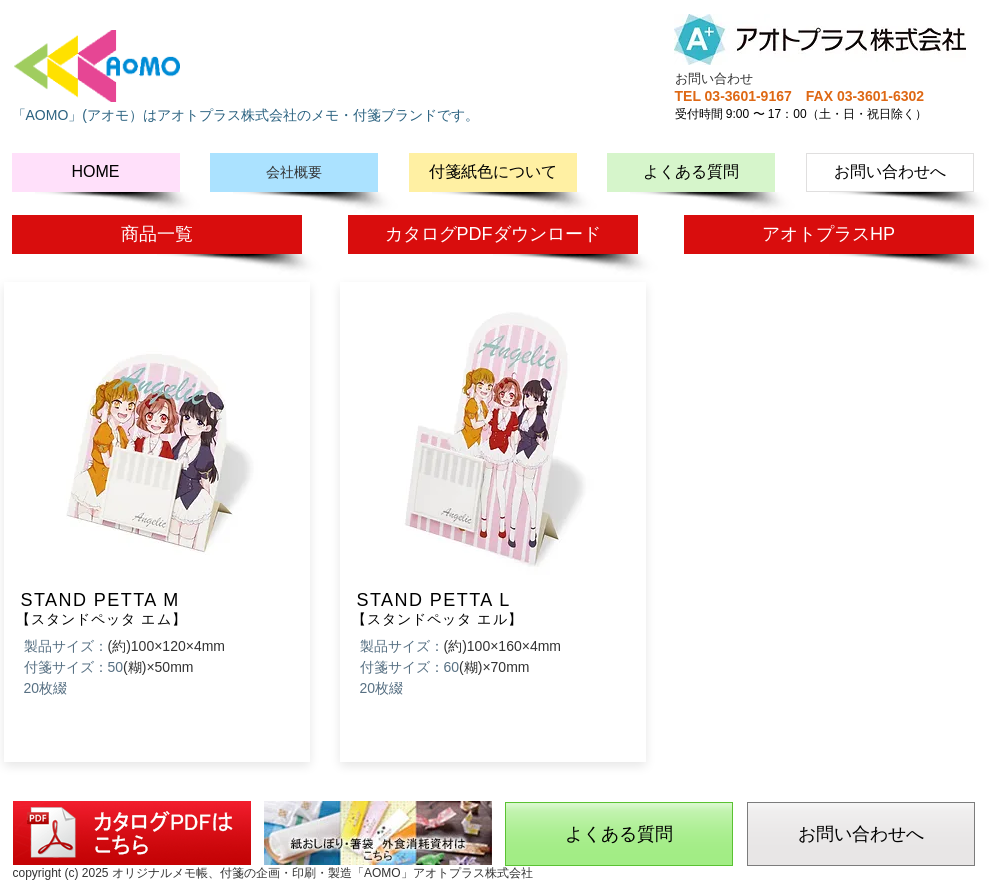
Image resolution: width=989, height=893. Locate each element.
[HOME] (96, 172)
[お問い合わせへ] (890, 172)
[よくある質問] (691, 172)
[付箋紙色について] (493, 172)
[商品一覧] (157, 234)
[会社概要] (294, 172)
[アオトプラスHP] (829, 234)
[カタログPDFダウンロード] (493, 234)
